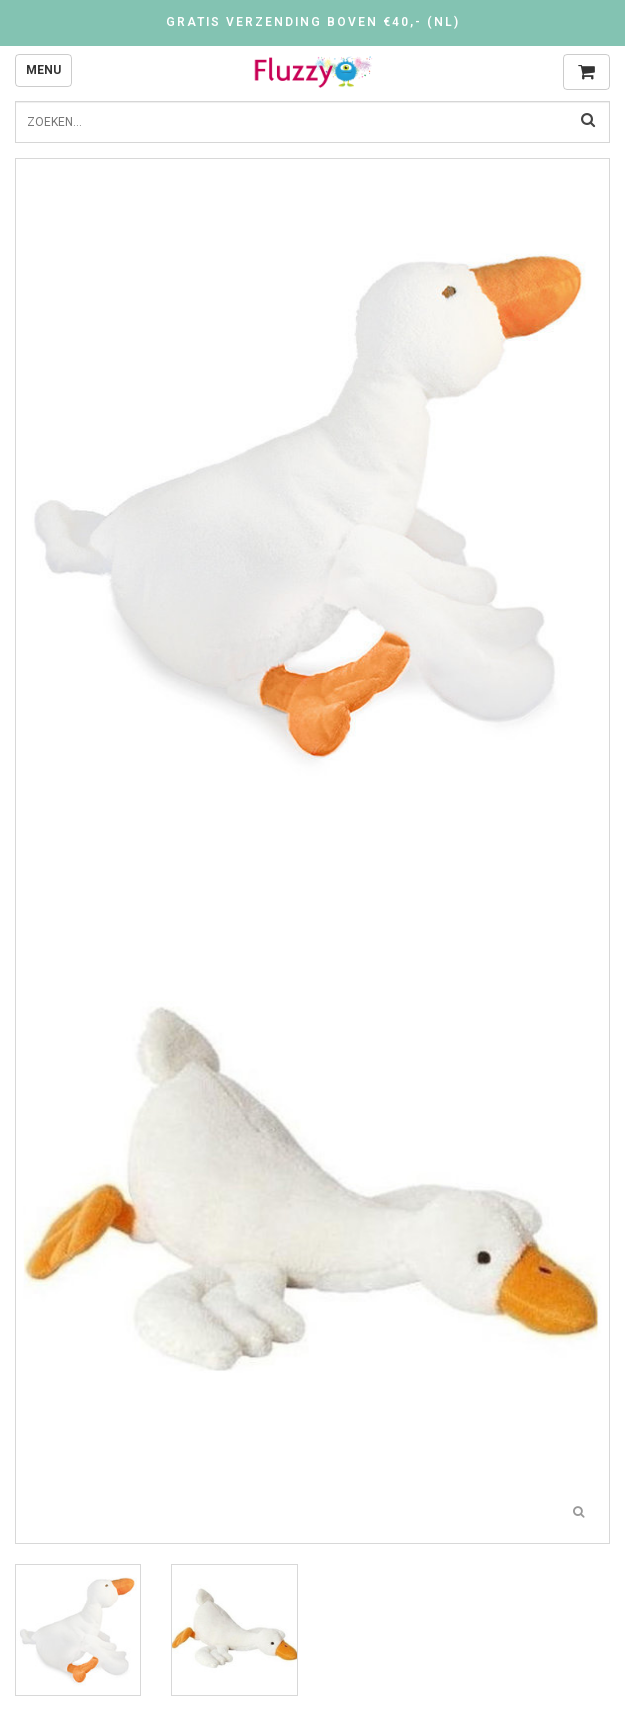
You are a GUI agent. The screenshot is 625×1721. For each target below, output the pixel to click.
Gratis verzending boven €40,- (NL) (313, 22)
